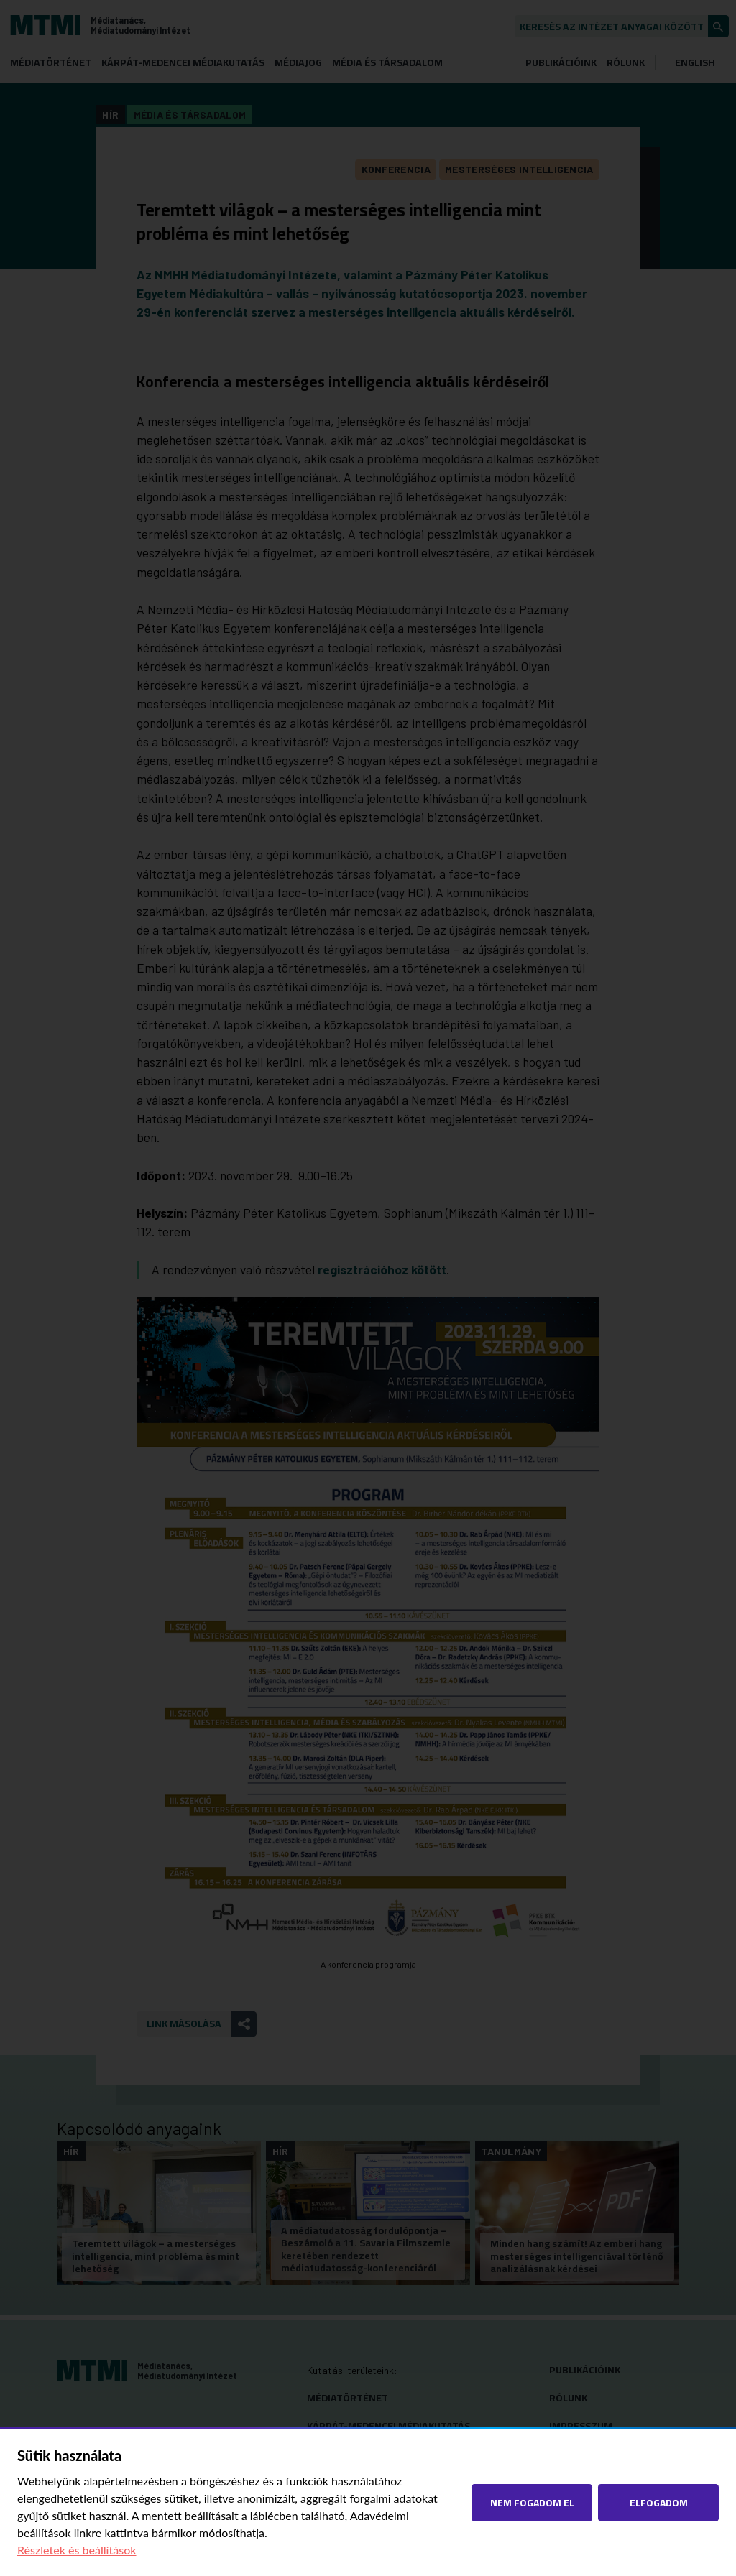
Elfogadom (659, 2502)
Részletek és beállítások (77, 2550)
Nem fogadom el (532, 2502)
